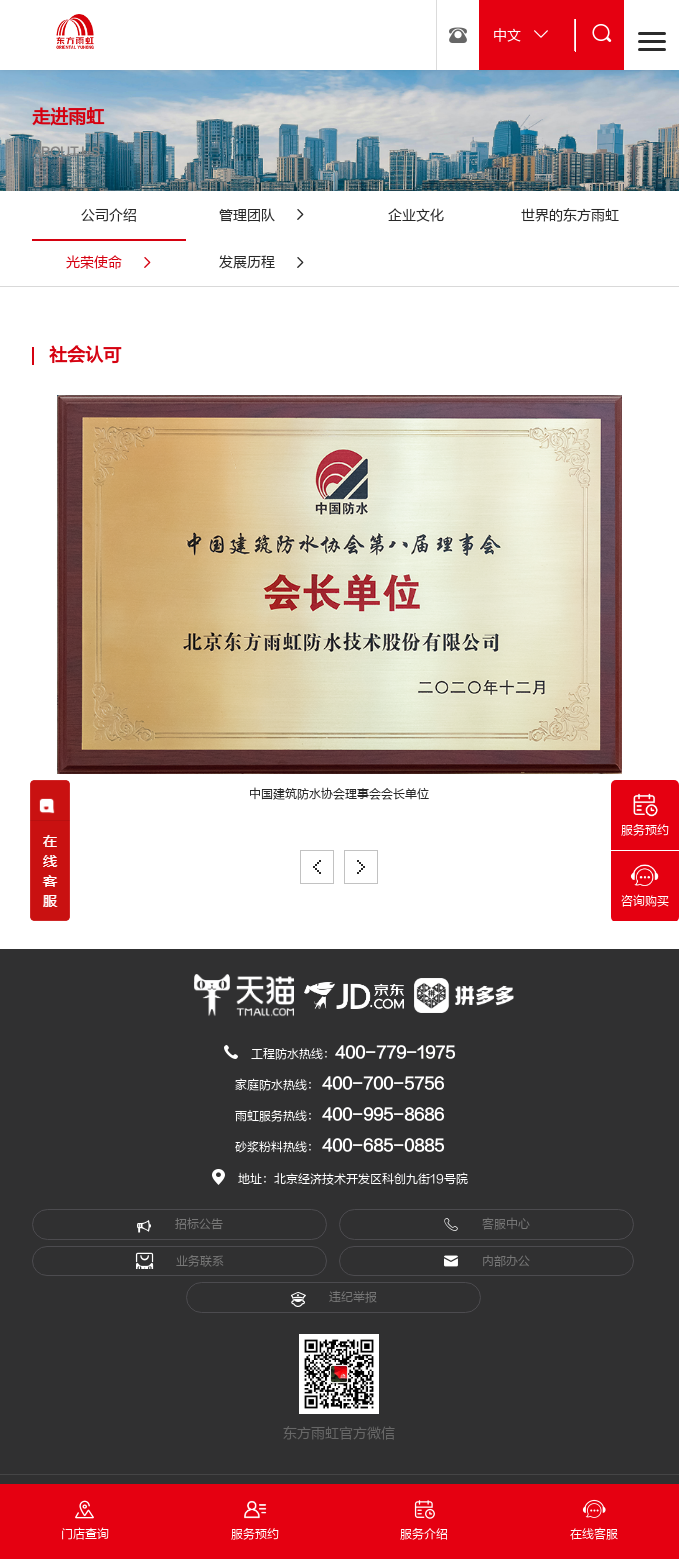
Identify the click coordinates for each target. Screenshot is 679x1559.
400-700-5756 (383, 1084)
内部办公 (486, 1261)
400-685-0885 (383, 1146)
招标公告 (179, 1225)
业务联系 (180, 1261)
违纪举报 (333, 1298)
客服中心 (486, 1225)
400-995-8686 (383, 1115)
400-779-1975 (395, 1053)
